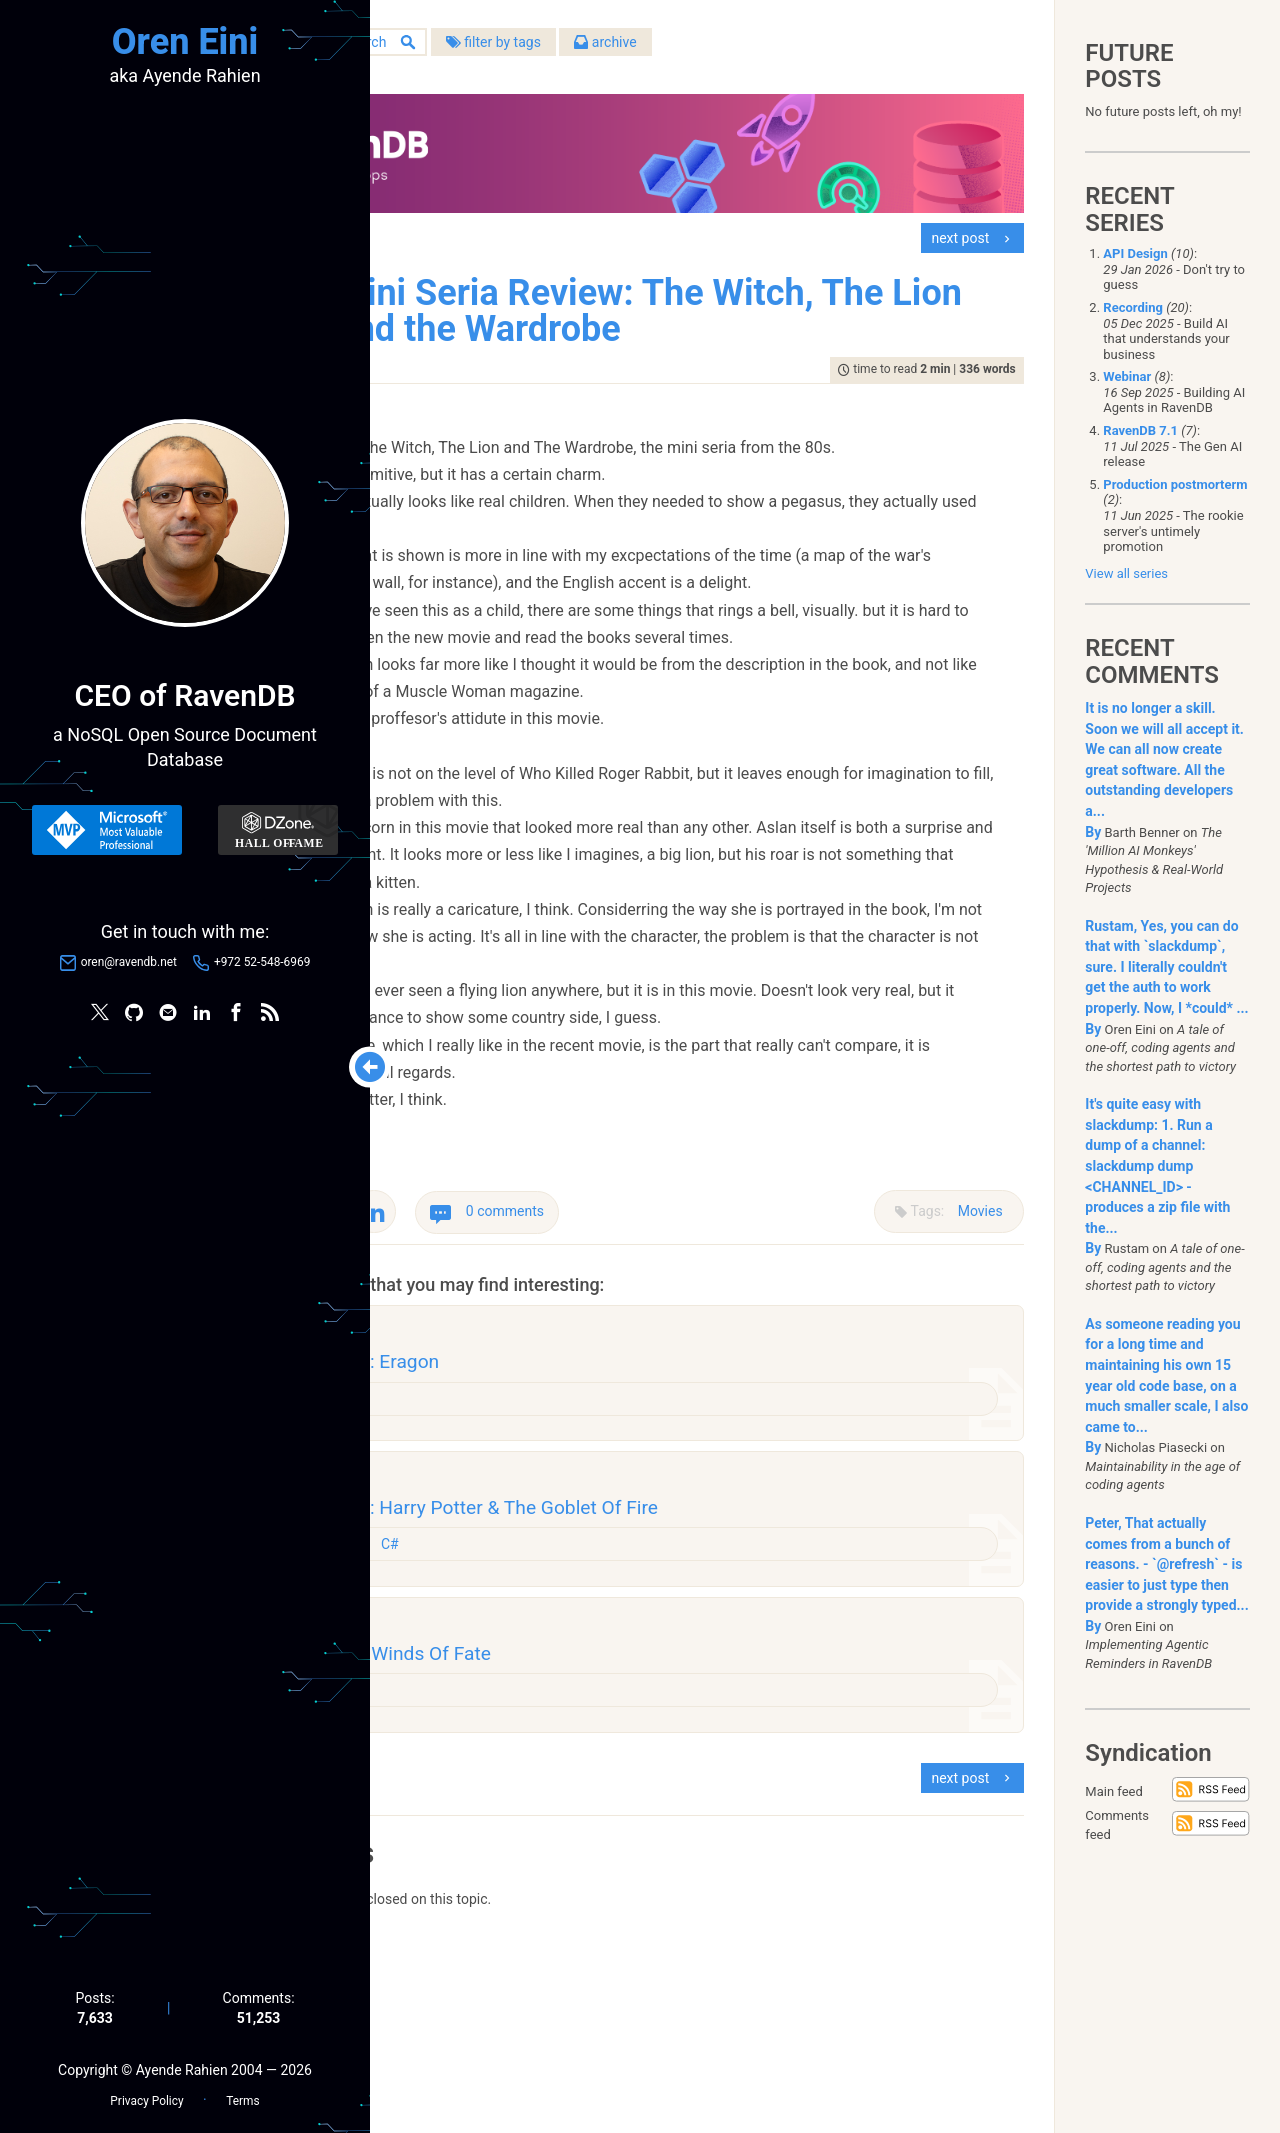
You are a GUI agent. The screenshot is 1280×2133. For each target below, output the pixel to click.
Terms (242, 2094)
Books (493, 1864)
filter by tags (675, 49)
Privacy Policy (146, 2094)
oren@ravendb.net (129, 966)
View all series (1126, 573)
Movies (970, 1353)
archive (788, 49)
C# (578, 1706)
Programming (516, 1706)
